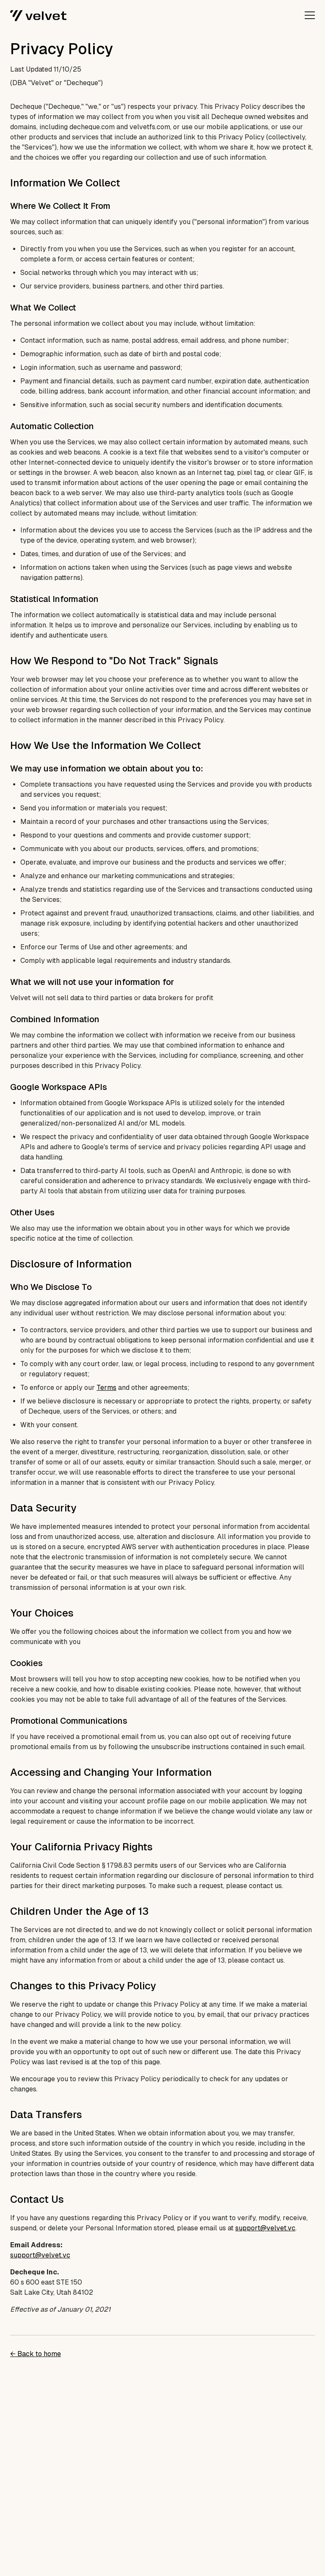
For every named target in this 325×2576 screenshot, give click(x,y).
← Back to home (35, 2354)
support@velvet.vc (265, 2228)
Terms (106, 1388)
